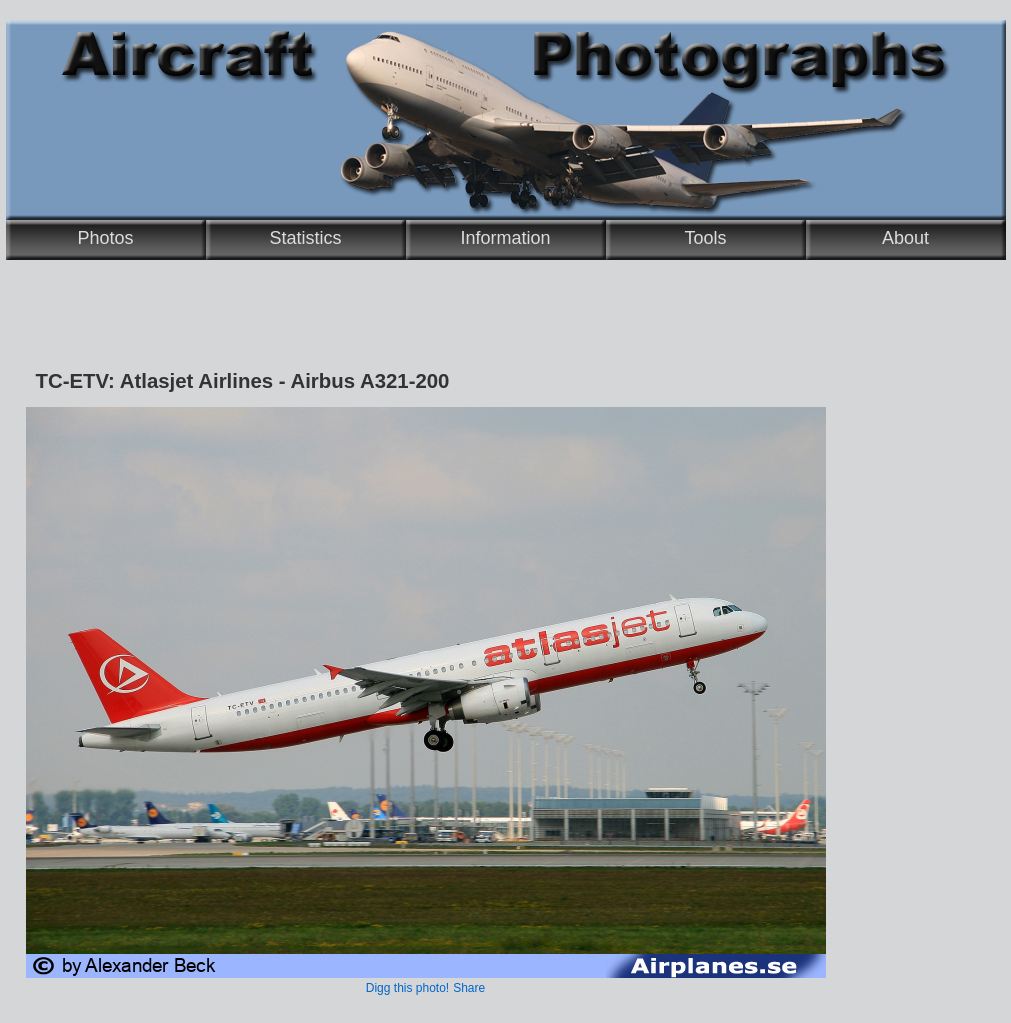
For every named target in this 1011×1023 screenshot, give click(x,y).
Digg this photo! (407, 988)
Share (469, 988)
